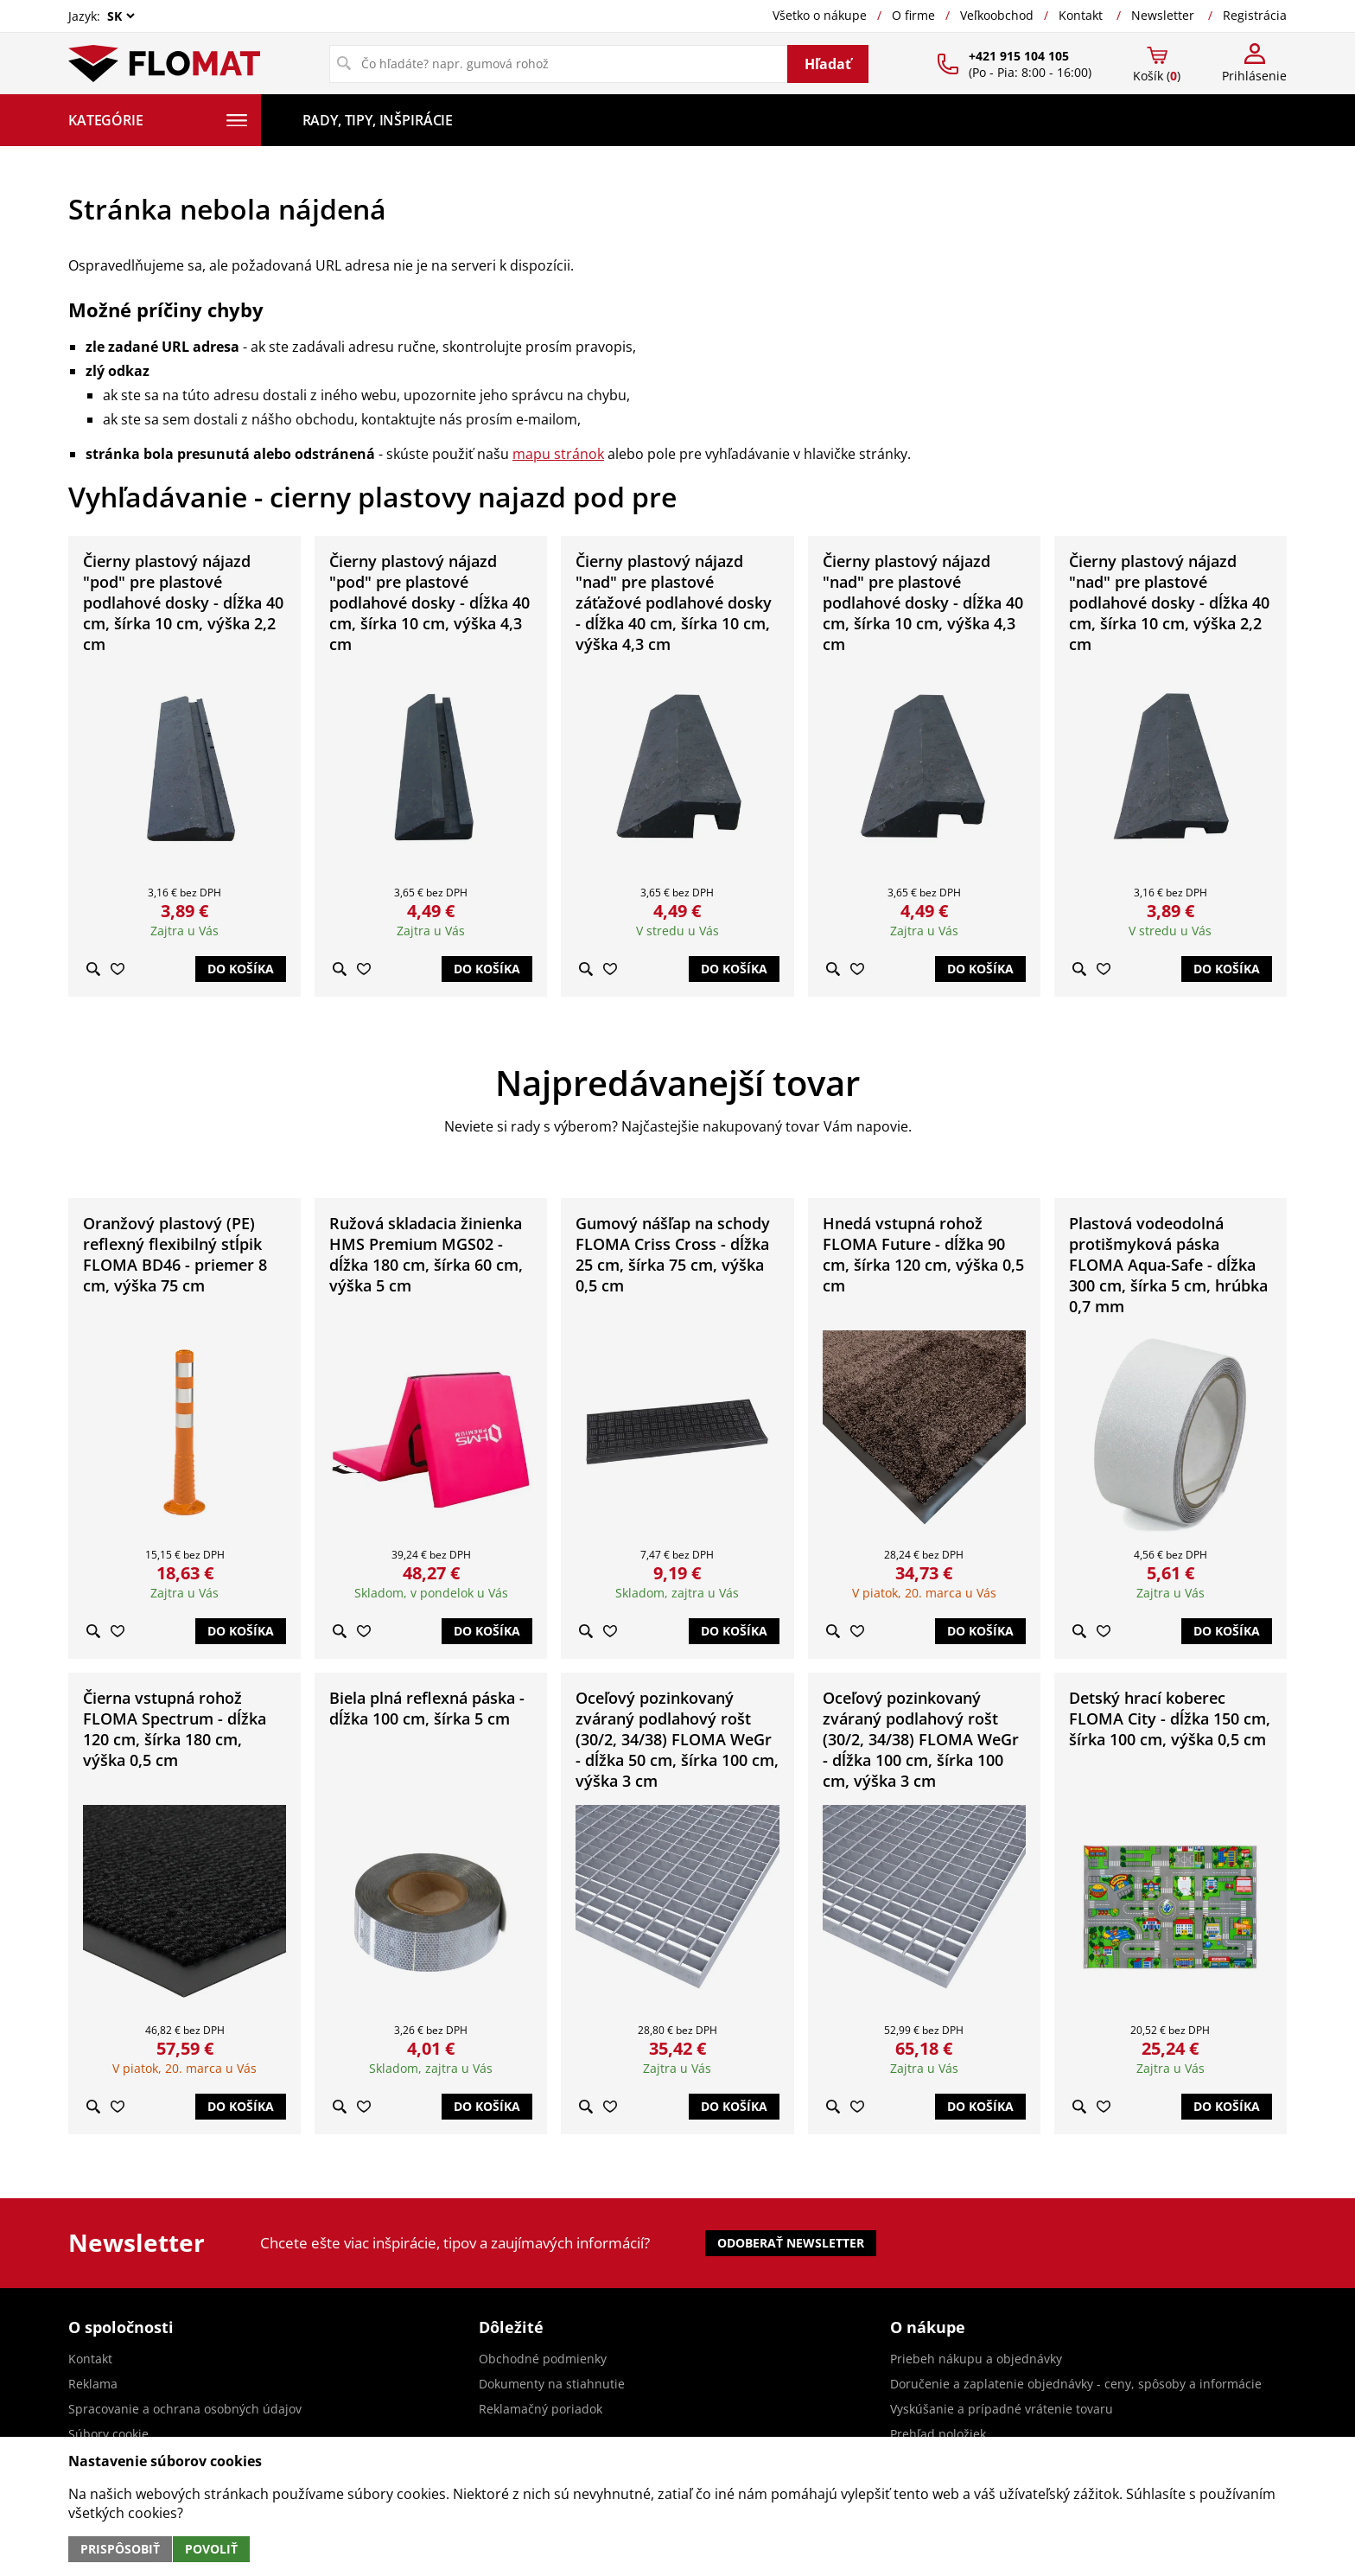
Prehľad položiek (938, 2434)
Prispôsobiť (120, 2549)
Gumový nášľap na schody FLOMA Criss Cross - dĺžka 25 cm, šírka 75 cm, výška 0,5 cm (673, 1254)
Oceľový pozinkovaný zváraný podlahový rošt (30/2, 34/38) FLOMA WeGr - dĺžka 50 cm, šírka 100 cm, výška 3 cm (677, 1739)
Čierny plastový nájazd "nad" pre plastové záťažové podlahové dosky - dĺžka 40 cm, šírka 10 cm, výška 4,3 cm (674, 602)
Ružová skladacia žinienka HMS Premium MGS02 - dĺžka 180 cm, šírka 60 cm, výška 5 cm (426, 1254)
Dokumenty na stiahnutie (552, 2383)
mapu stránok (558, 453)
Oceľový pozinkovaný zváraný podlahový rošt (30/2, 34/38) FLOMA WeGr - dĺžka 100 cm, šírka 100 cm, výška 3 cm (921, 1739)
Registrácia (1255, 15)
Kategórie (157, 120)
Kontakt (1081, 15)
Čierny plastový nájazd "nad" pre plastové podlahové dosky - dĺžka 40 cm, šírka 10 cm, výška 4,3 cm (923, 602)
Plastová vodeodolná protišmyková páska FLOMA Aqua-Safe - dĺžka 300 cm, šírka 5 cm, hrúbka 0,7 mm (1168, 1265)
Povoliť (211, 2549)
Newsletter (1162, 15)
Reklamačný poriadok (540, 2409)
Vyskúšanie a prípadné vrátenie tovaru (1001, 2409)
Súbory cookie (108, 2434)
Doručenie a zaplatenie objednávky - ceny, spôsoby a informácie (1076, 2383)
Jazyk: (102, 16)
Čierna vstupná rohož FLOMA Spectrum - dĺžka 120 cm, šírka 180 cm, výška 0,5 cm (174, 1728)
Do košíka (240, 968)
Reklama (93, 2383)
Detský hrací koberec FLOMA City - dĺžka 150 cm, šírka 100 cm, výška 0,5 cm (1169, 1718)
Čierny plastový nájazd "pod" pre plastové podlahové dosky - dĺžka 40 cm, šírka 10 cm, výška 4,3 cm (429, 602)
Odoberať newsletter (790, 2243)
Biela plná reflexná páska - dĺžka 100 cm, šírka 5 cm (427, 1708)
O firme (913, 15)
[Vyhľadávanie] (559, 64)
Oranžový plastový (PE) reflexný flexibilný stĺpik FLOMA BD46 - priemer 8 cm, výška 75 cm (175, 1254)
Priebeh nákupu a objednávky (976, 2358)
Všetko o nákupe (820, 15)
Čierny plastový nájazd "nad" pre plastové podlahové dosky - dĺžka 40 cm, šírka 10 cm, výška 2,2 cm (1169, 602)
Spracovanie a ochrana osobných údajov (185, 2409)
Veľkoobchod (997, 15)
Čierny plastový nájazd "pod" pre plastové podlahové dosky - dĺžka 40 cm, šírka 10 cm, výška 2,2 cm (183, 602)
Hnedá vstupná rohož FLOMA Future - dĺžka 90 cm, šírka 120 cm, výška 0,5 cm (923, 1254)
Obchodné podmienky (543, 2358)
